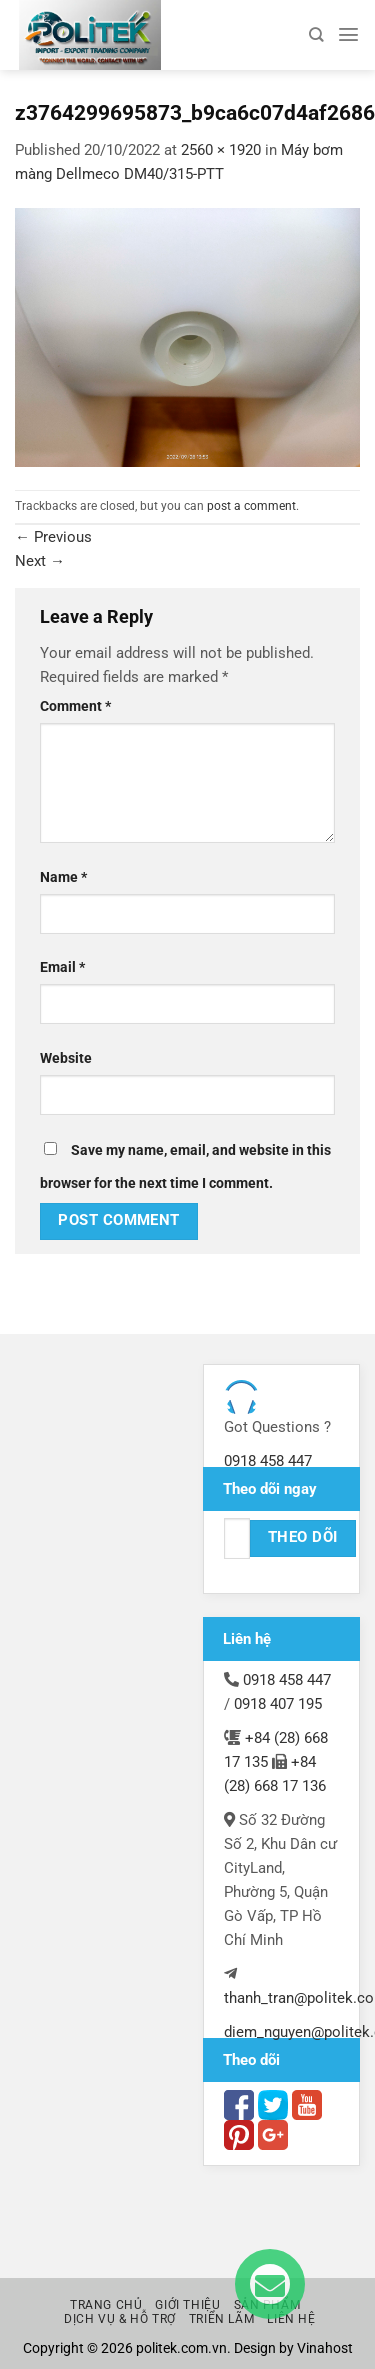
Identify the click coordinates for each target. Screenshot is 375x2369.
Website (66, 1058)
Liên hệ (291, 2319)
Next (40, 561)
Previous (53, 537)
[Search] (316, 34)
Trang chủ (106, 2305)
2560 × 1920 (221, 150)
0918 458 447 (268, 1461)
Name (63, 877)
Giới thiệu (187, 2305)
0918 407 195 (278, 1704)
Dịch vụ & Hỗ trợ (120, 2319)
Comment (75, 706)
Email (62, 967)
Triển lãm (221, 2319)
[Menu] (348, 34)
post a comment (251, 506)
